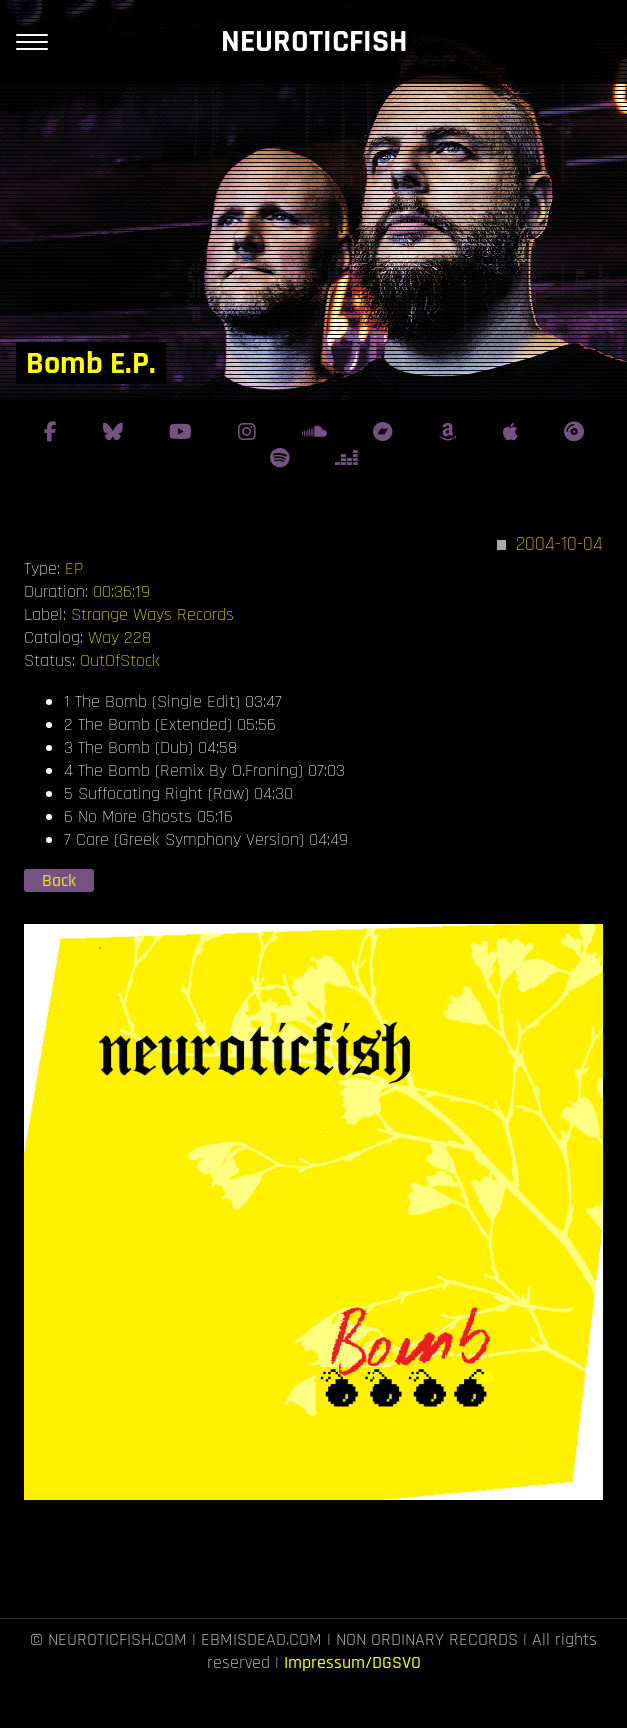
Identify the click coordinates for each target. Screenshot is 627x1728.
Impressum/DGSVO (352, 1662)
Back (59, 880)
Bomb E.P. (91, 363)
